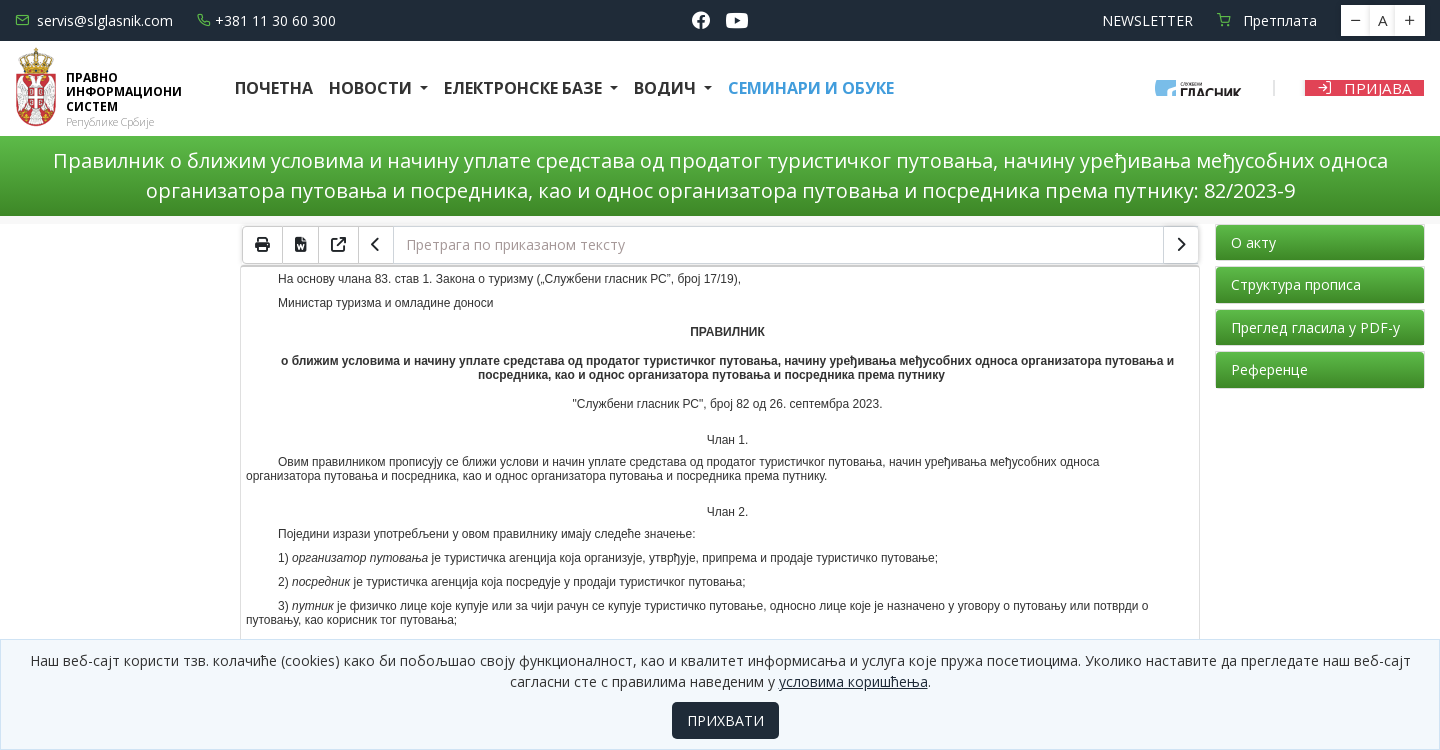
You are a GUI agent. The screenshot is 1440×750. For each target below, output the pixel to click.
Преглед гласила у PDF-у (1315, 327)
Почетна (274, 88)
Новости (372, 88)
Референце (1269, 369)
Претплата (1267, 20)
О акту (1253, 242)
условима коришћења (853, 681)
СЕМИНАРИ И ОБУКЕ (811, 88)
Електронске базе (525, 88)
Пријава (1364, 88)
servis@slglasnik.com (94, 20)
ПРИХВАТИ (725, 720)
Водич (667, 88)
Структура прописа (1296, 284)
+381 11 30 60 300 (266, 20)
